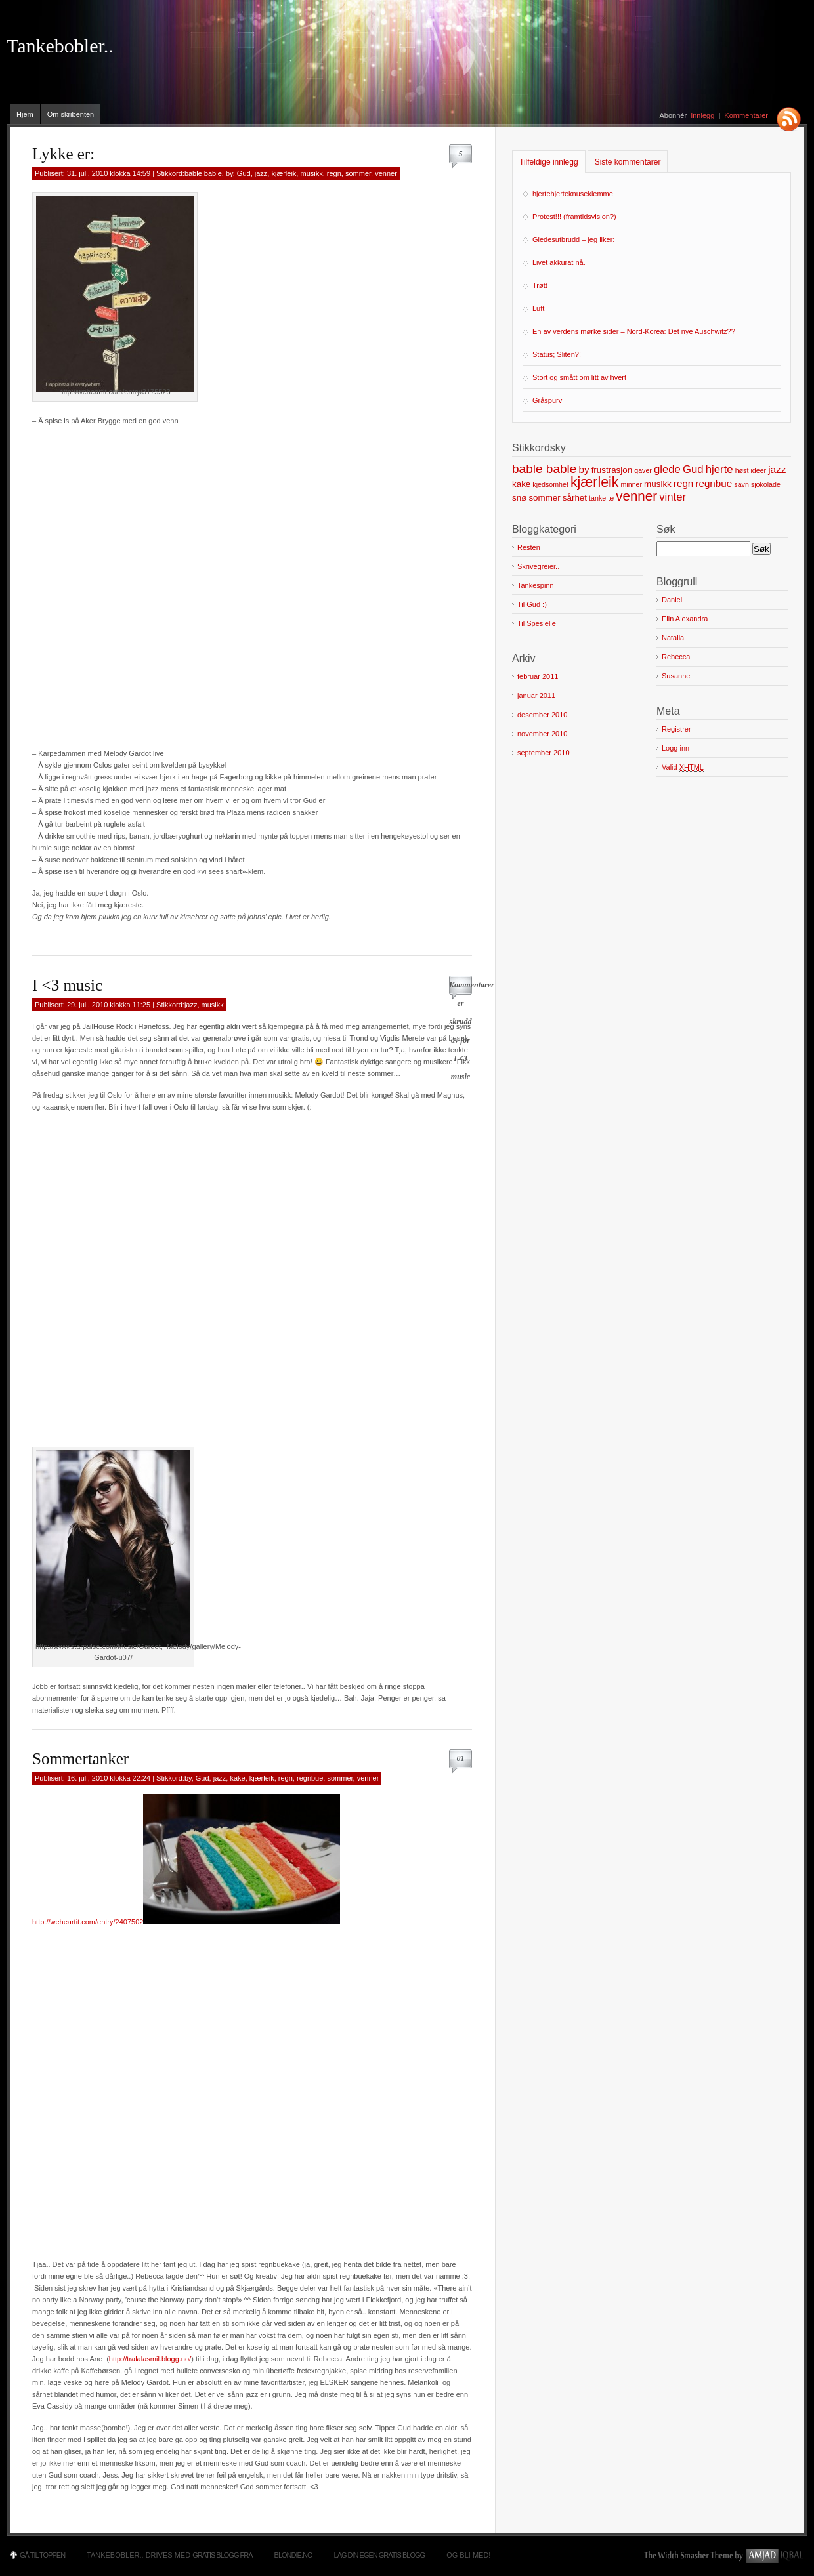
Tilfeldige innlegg (548, 162)
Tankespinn (535, 585)
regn (334, 173)
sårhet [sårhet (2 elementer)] (575, 498)
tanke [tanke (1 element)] (597, 498)
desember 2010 (542, 714)
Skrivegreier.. (538, 566)
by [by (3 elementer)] (583, 469)
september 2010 (543, 753)
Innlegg (702, 115)
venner (386, 173)
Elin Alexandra (685, 619)
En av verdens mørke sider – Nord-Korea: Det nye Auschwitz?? (633, 331)
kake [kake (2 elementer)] (521, 484)
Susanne (676, 676)
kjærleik (283, 173)
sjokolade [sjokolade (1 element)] (766, 484)
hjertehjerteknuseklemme (572, 193)
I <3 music (67, 985)
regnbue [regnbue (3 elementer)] (713, 483)
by (229, 173)
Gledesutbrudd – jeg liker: (573, 239)
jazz (261, 173)
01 (461, 1758)
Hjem (24, 114)
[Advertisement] (159, 585)
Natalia (673, 638)
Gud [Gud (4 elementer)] (693, 469)
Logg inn (675, 748)
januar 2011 (536, 695)
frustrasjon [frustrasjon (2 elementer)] (612, 470)
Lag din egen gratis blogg (379, 2555)
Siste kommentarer (628, 162)
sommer (358, 173)
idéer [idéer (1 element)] (758, 470)
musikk (311, 173)
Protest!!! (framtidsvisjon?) (574, 216)
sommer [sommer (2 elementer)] (544, 498)
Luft (538, 308)
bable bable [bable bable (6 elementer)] (544, 469)
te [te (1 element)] (611, 498)
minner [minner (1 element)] (631, 484)
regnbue (310, 1778)
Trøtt (539, 285)
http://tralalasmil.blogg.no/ (150, 2359)
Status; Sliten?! (556, 354)
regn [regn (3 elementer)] (683, 483)
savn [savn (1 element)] (741, 484)
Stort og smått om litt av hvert (579, 377)
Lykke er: (63, 154)
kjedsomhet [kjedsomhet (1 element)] (550, 484)
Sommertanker (80, 1759)
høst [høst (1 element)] (742, 470)
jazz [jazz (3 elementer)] (777, 469)
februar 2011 (537, 676)
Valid (683, 767)
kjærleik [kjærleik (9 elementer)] (594, 482)
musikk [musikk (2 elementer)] (658, 484)
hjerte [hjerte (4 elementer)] (719, 469)
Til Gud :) (532, 604)
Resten (528, 547)
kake (237, 1778)
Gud (244, 173)
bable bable (203, 173)
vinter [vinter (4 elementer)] (672, 497)
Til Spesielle (536, 623)
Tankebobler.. (60, 46)
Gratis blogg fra (222, 2555)
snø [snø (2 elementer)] (519, 498)
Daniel (672, 600)
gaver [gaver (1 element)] (643, 470)
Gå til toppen (42, 2555)
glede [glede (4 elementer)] (667, 469)
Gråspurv (547, 400)
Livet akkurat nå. (559, 262)
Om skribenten (71, 114)
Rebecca (676, 657)
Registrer (676, 729)
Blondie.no (293, 2555)
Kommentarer (746, 115)
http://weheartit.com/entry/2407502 (87, 1922)
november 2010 (542, 733)
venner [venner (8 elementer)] (636, 495)
